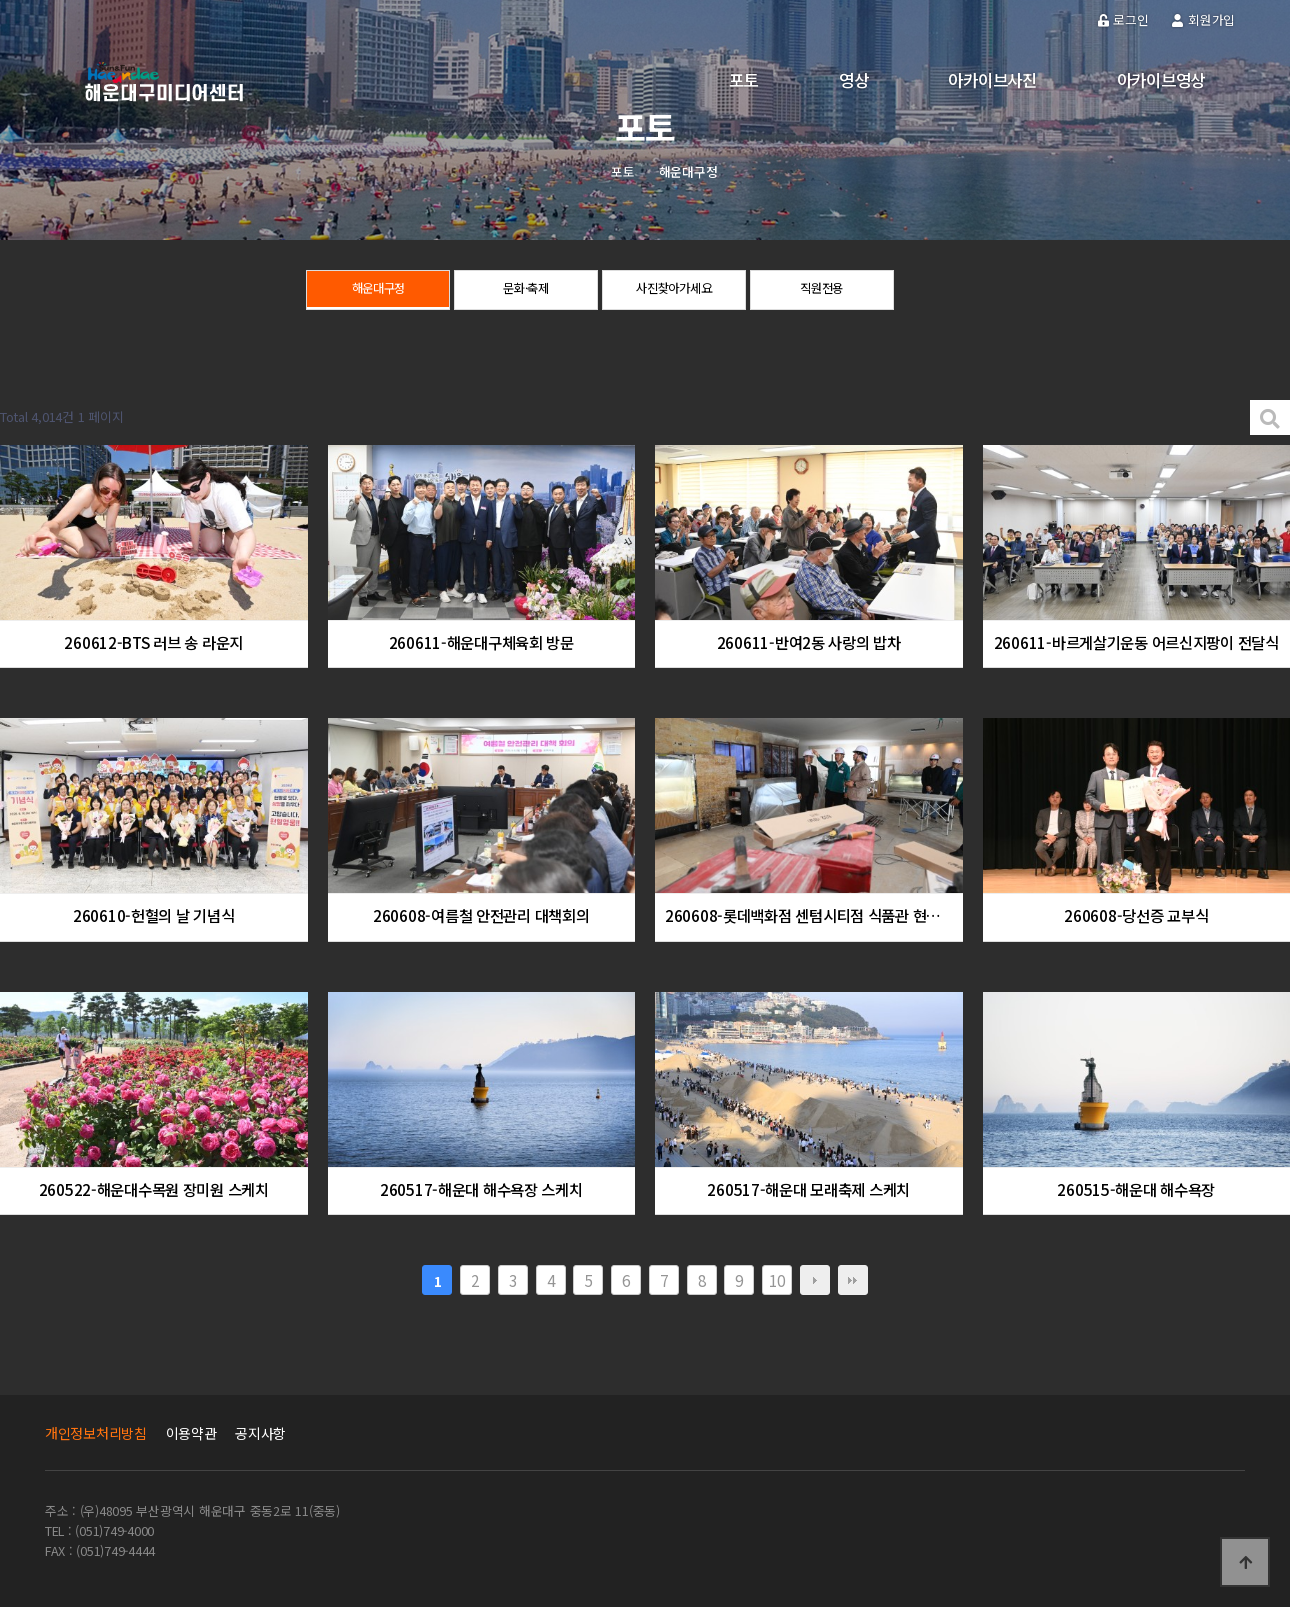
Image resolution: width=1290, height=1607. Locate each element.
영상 (853, 80)
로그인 (1123, 19)
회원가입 (1203, 19)
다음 (815, 1280)
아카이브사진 (992, 80)
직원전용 (821, 291)
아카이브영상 (1161, 80)
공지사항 (260, 1433)
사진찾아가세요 (674, 291)
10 (776, 1280)
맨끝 (853, 1280)
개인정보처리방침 (96, 1433)
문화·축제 (526, 291)
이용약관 (191, 1433)
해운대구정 (378, 291)
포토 (743, 80)
